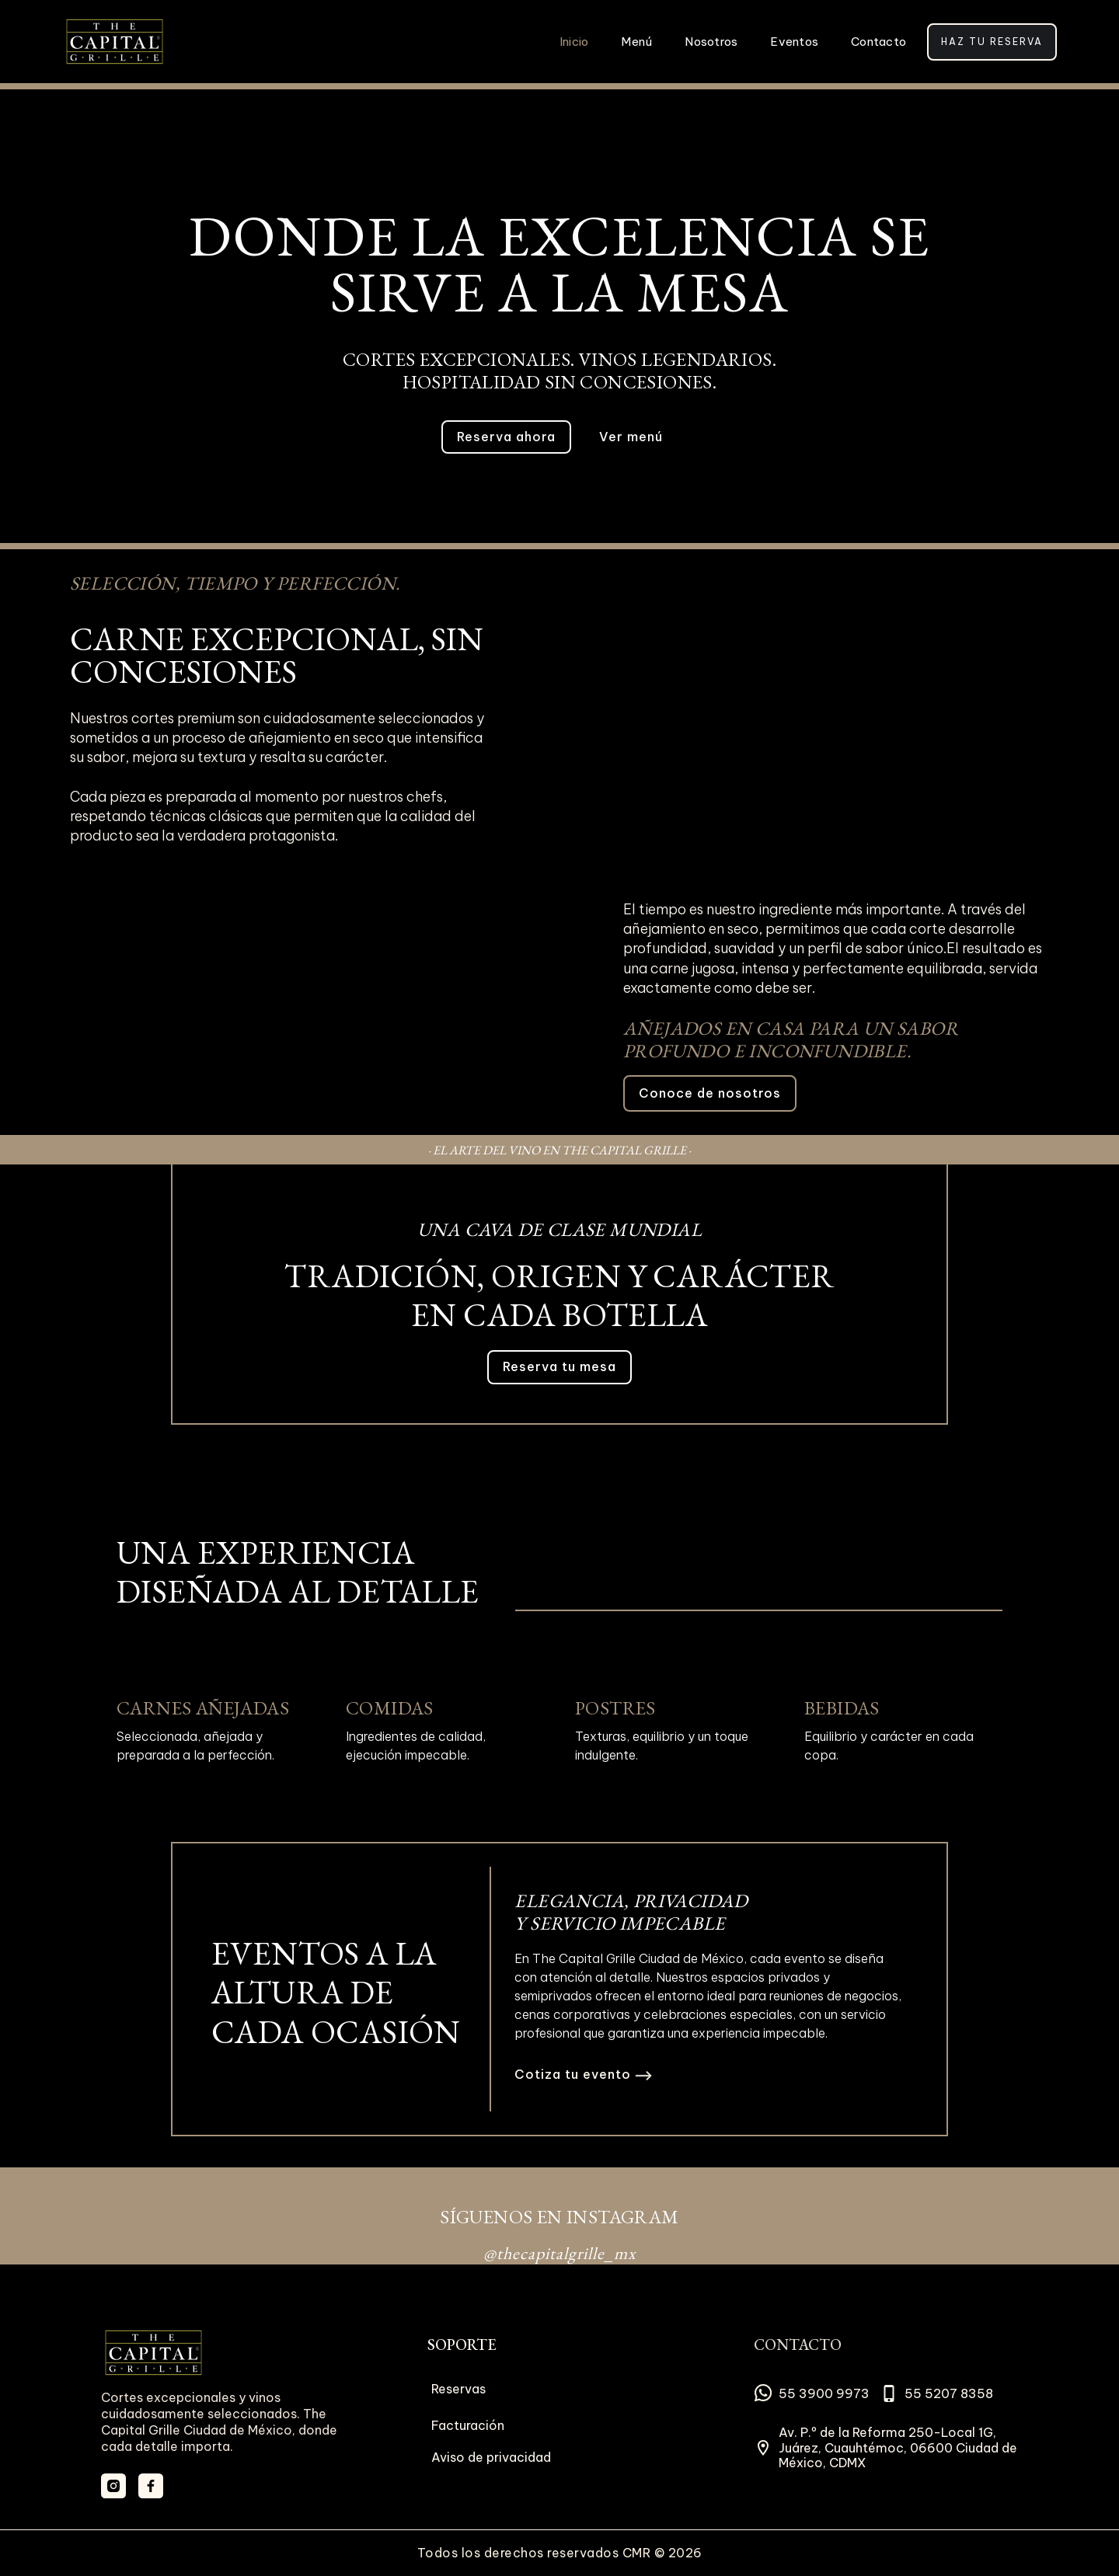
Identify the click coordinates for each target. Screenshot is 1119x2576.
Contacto (878, 41)
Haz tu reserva (992, 41)
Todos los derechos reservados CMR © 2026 (559, 2552)
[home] (114, 42)
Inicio (574, 41)
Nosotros (711, 41)
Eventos (794, 41)
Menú (636, 41)
